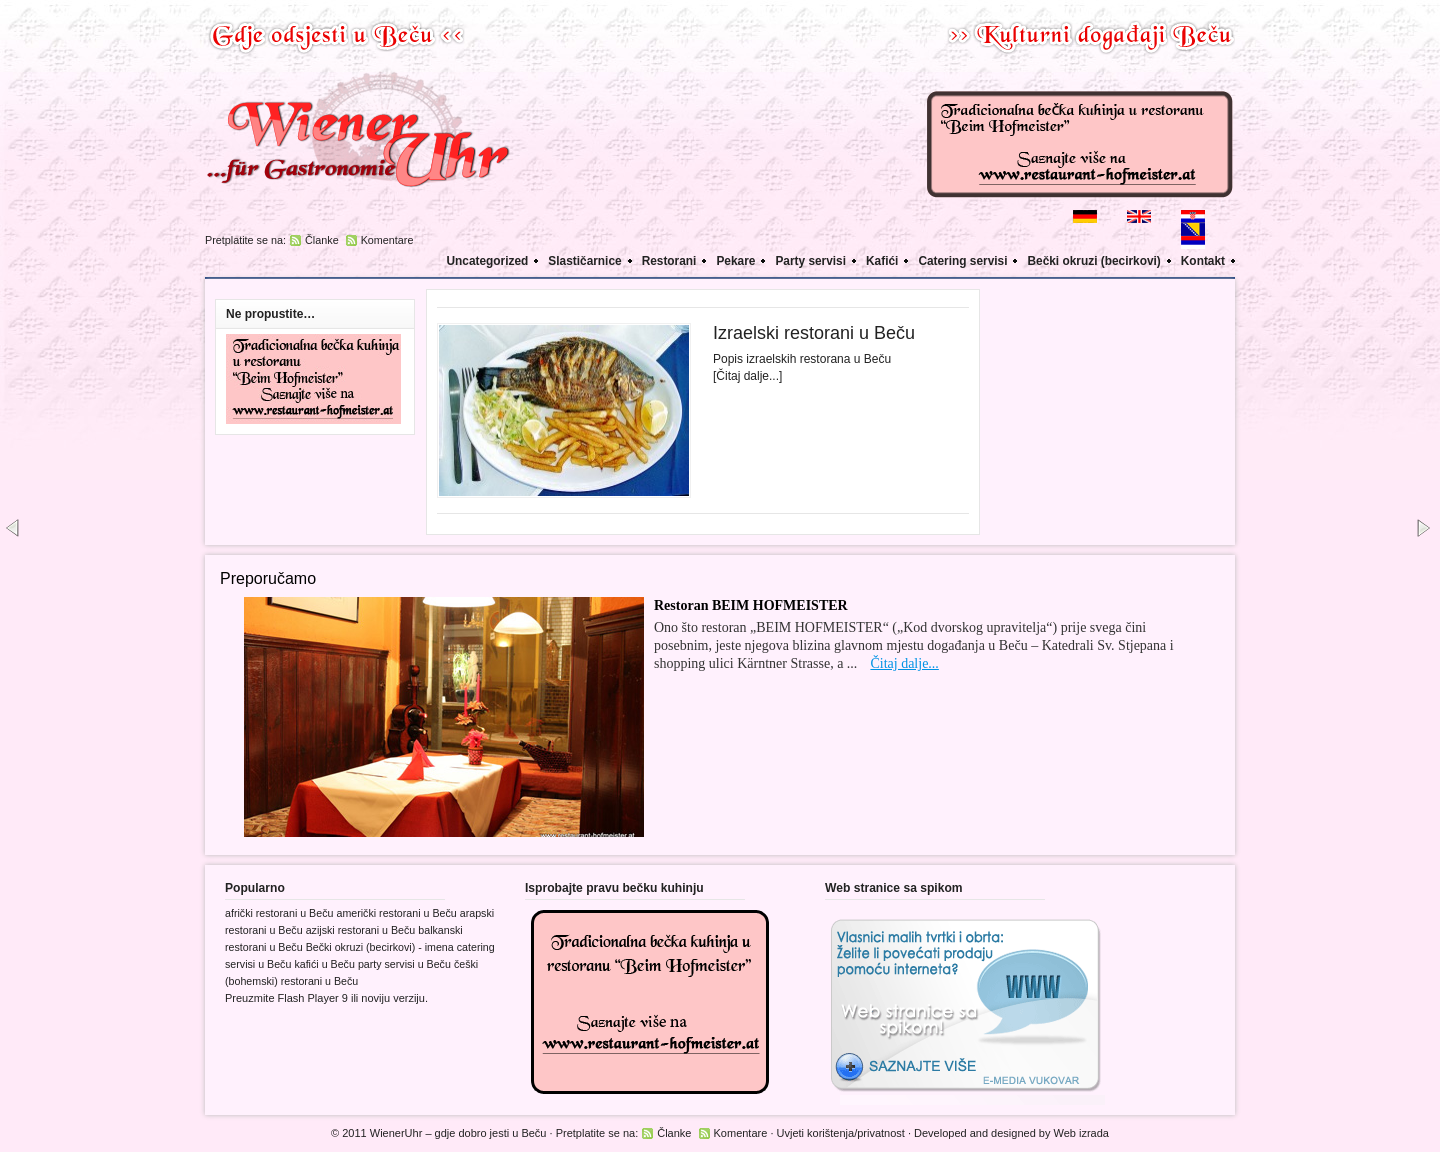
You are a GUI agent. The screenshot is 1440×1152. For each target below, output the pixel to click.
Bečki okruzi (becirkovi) (1093, 261)
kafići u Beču (324, 964)
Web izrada (1081, 1133)
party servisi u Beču (404, 964)
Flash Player (308, 998)
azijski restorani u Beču (361, 930)
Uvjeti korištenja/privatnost (841, 1133)
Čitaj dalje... (904, 663)
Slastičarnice (584, 261)
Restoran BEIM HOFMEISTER (751, 605)
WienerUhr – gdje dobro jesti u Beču (458, 1133)
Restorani (669, 261)
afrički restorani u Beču (279, 913)
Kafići (882, 261)
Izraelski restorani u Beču (814, 333)
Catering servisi (962, 261)
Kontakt (1203, 261)
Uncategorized (488, 261)
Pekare (735, 261)
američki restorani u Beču (396, 913)
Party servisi (810, 261)
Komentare (387, 240)
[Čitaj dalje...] (747, 376)
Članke (322, 240)
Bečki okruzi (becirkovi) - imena (380, 947)
